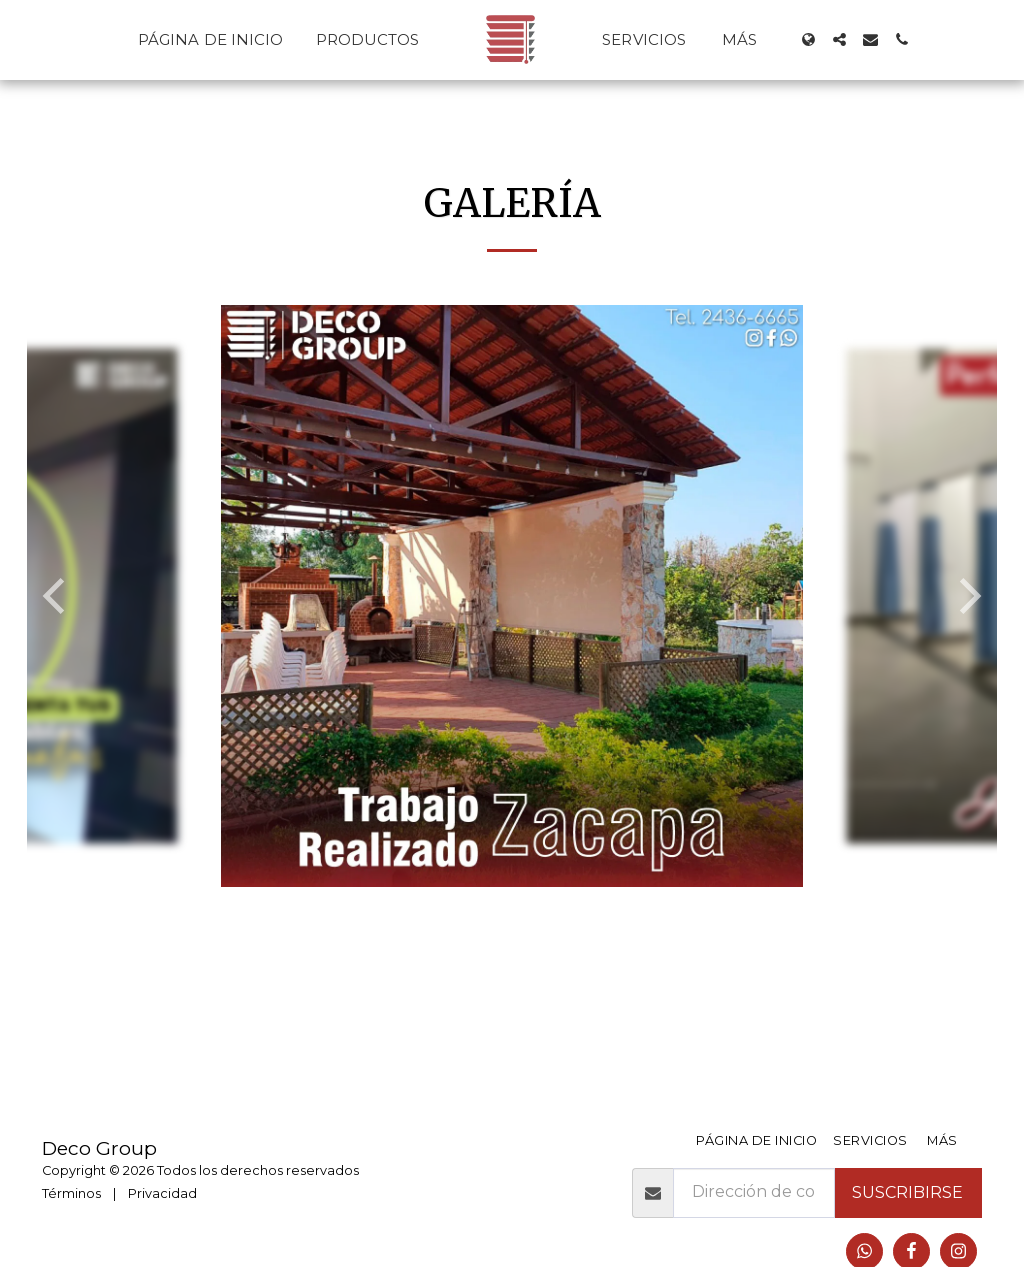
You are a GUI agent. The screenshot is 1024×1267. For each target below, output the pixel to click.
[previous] (57, 596)
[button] (839, 39)
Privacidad (162, 1193)
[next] (967, 596)
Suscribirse (907, 1192)
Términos (71, 1193)
